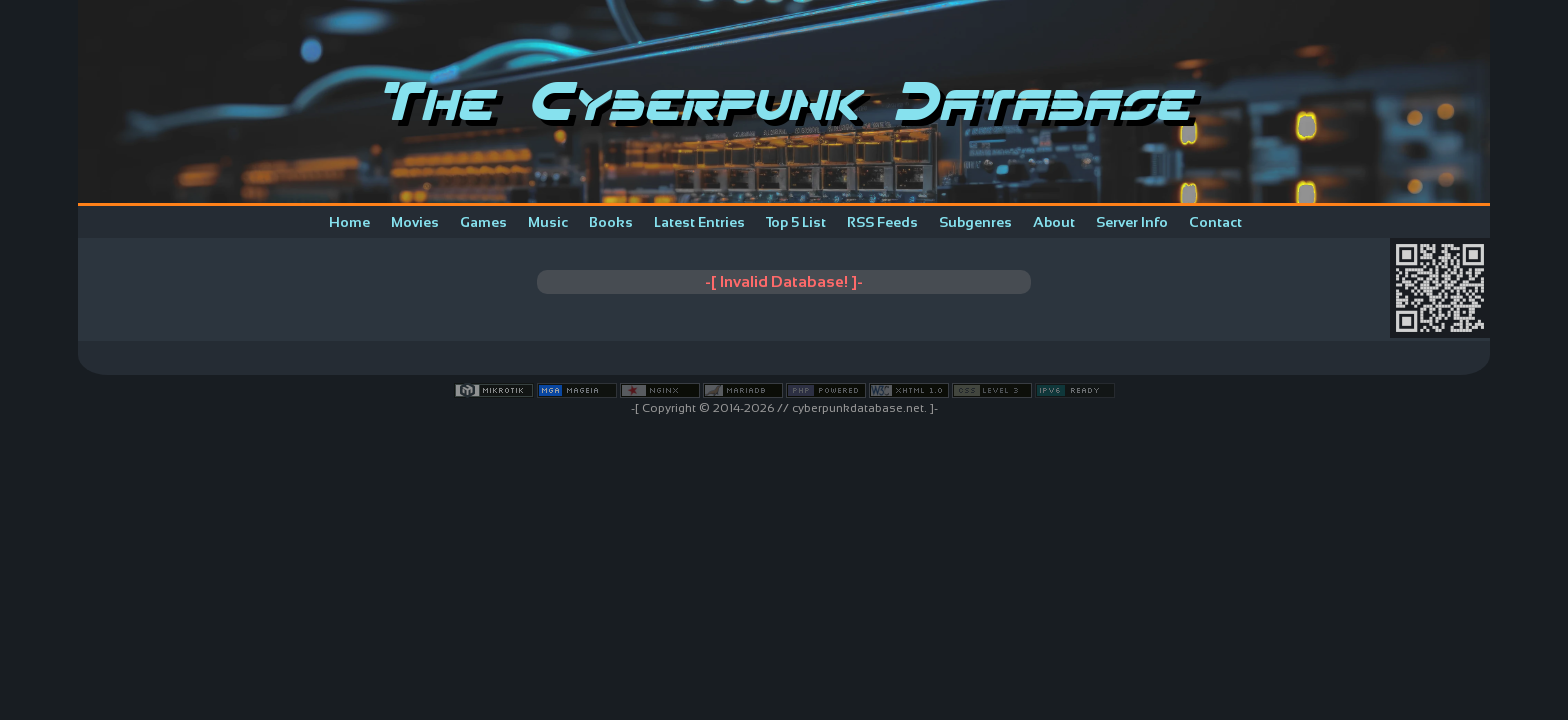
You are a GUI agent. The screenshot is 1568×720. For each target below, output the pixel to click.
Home (349, 222)
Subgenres (975, 222)
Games (483, 222)
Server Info (1132, 222)
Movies (415, 222)
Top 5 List (796, 222)
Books (611, 222)
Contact (1215, 222)
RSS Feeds (882, 222)
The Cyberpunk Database (784, 101)
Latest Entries (699, 222)
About (1054, 222)
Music (548, 222)
